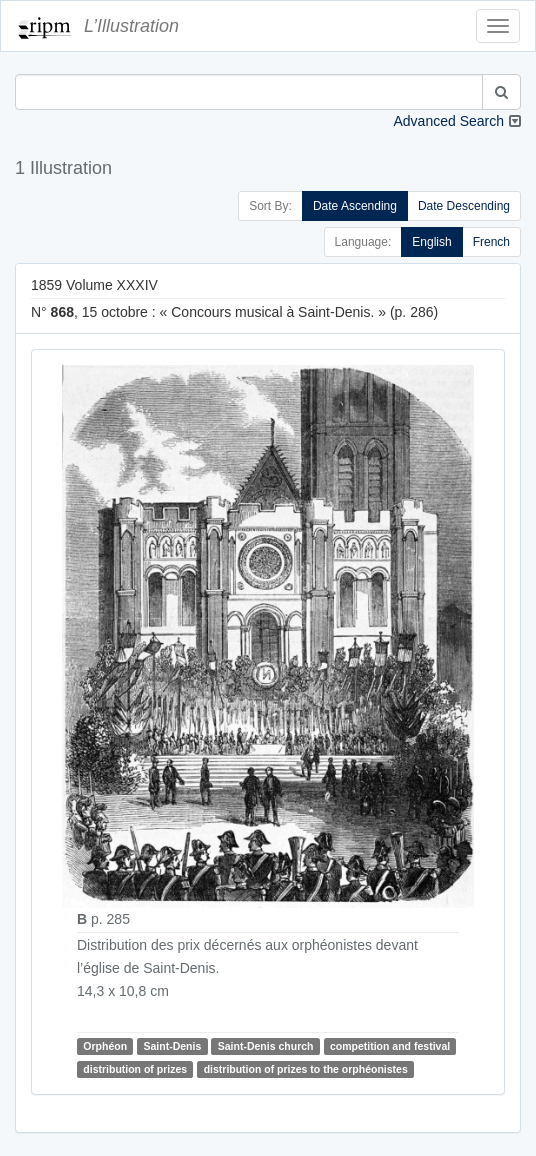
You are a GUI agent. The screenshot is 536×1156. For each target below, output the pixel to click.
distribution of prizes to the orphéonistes (306, 1069)
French (491, 242)
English (431, 242)
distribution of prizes (135, 1069)
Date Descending (464, 206)
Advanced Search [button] (448, 121)
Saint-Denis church (266, 1046)
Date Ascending (355, 206)
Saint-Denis (173, 1046)
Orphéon (105, 1046)
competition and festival (390, 1046)
